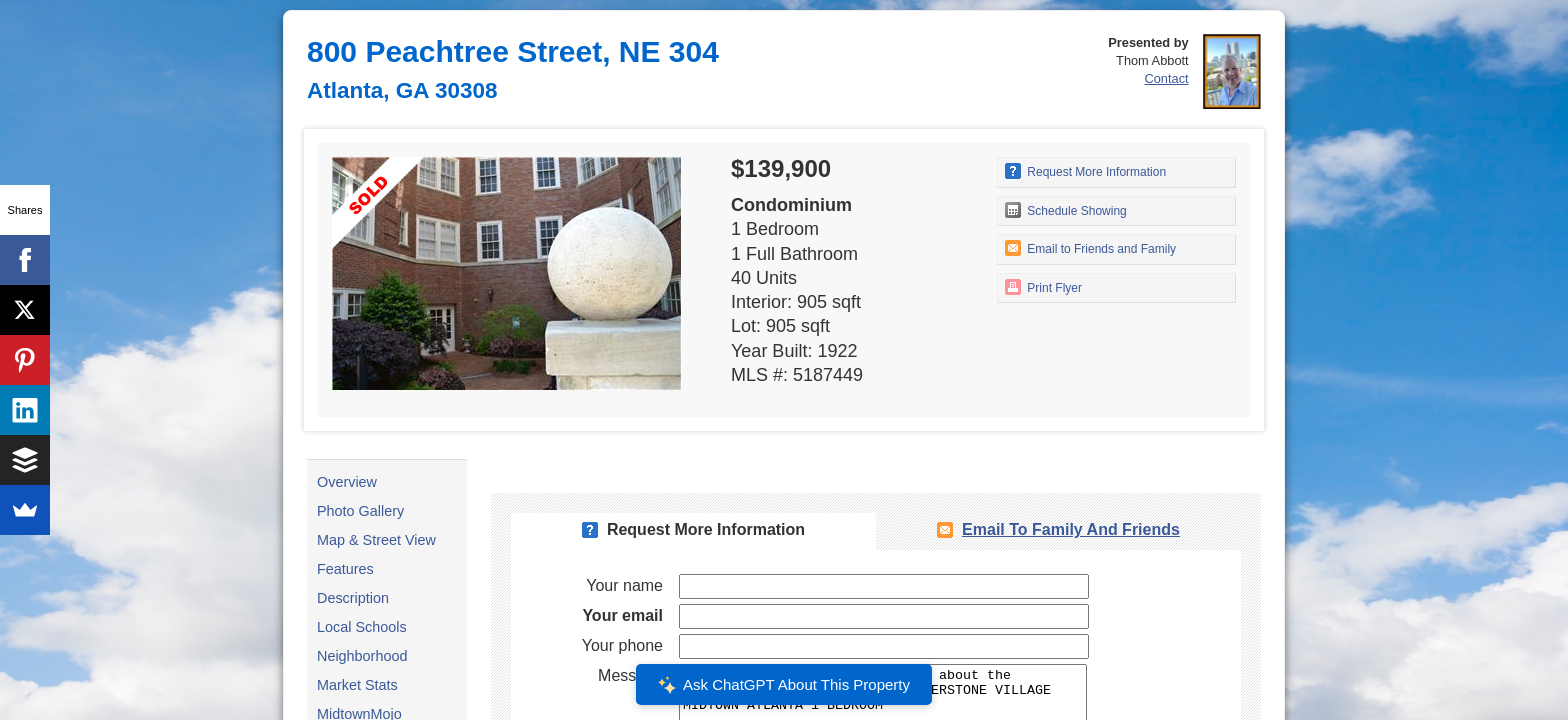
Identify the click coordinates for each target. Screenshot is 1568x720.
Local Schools (362, 627)
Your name (624, 585)
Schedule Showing (1066, 210)
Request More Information (1085, 171)
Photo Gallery (360, 511)
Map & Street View (376, 540)
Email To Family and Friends (1071, 529)
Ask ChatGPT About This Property (784, 685)
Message (630, 675)
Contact (1167, 78)
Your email (622, 615)
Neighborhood (362, 656)
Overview (347, 482)
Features (345, 569)
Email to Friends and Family (1090, 248)
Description (353, 598)
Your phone (622, 645)
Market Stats (357, 685)
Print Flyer (1043, 287)
